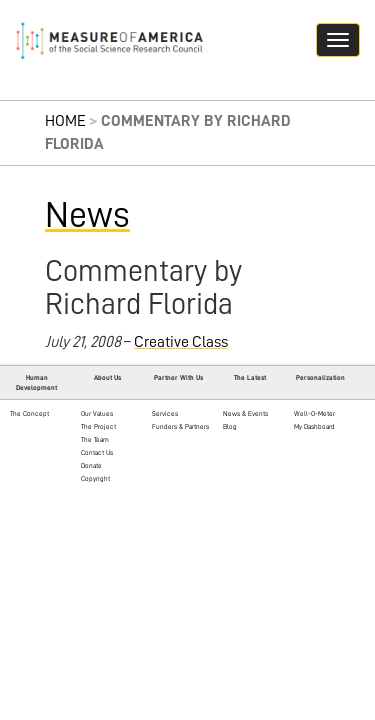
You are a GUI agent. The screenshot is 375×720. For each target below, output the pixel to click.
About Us (107, 377)
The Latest (250, 377)
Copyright (95, 478)
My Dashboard (314, 426)
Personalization (320, 377)
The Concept (29, 413)
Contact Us (97, 452)
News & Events (245, 413)
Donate (91, 465)
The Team (95, 439)
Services (165, 413)
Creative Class (181, 342)
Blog (230, 426)
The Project (98, 426)
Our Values (97, 413)
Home (65, 121)
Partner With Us (178, 377)
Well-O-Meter (314, 413)
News (87, 215)
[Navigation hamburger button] (338, 40)
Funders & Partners (180, 426)
